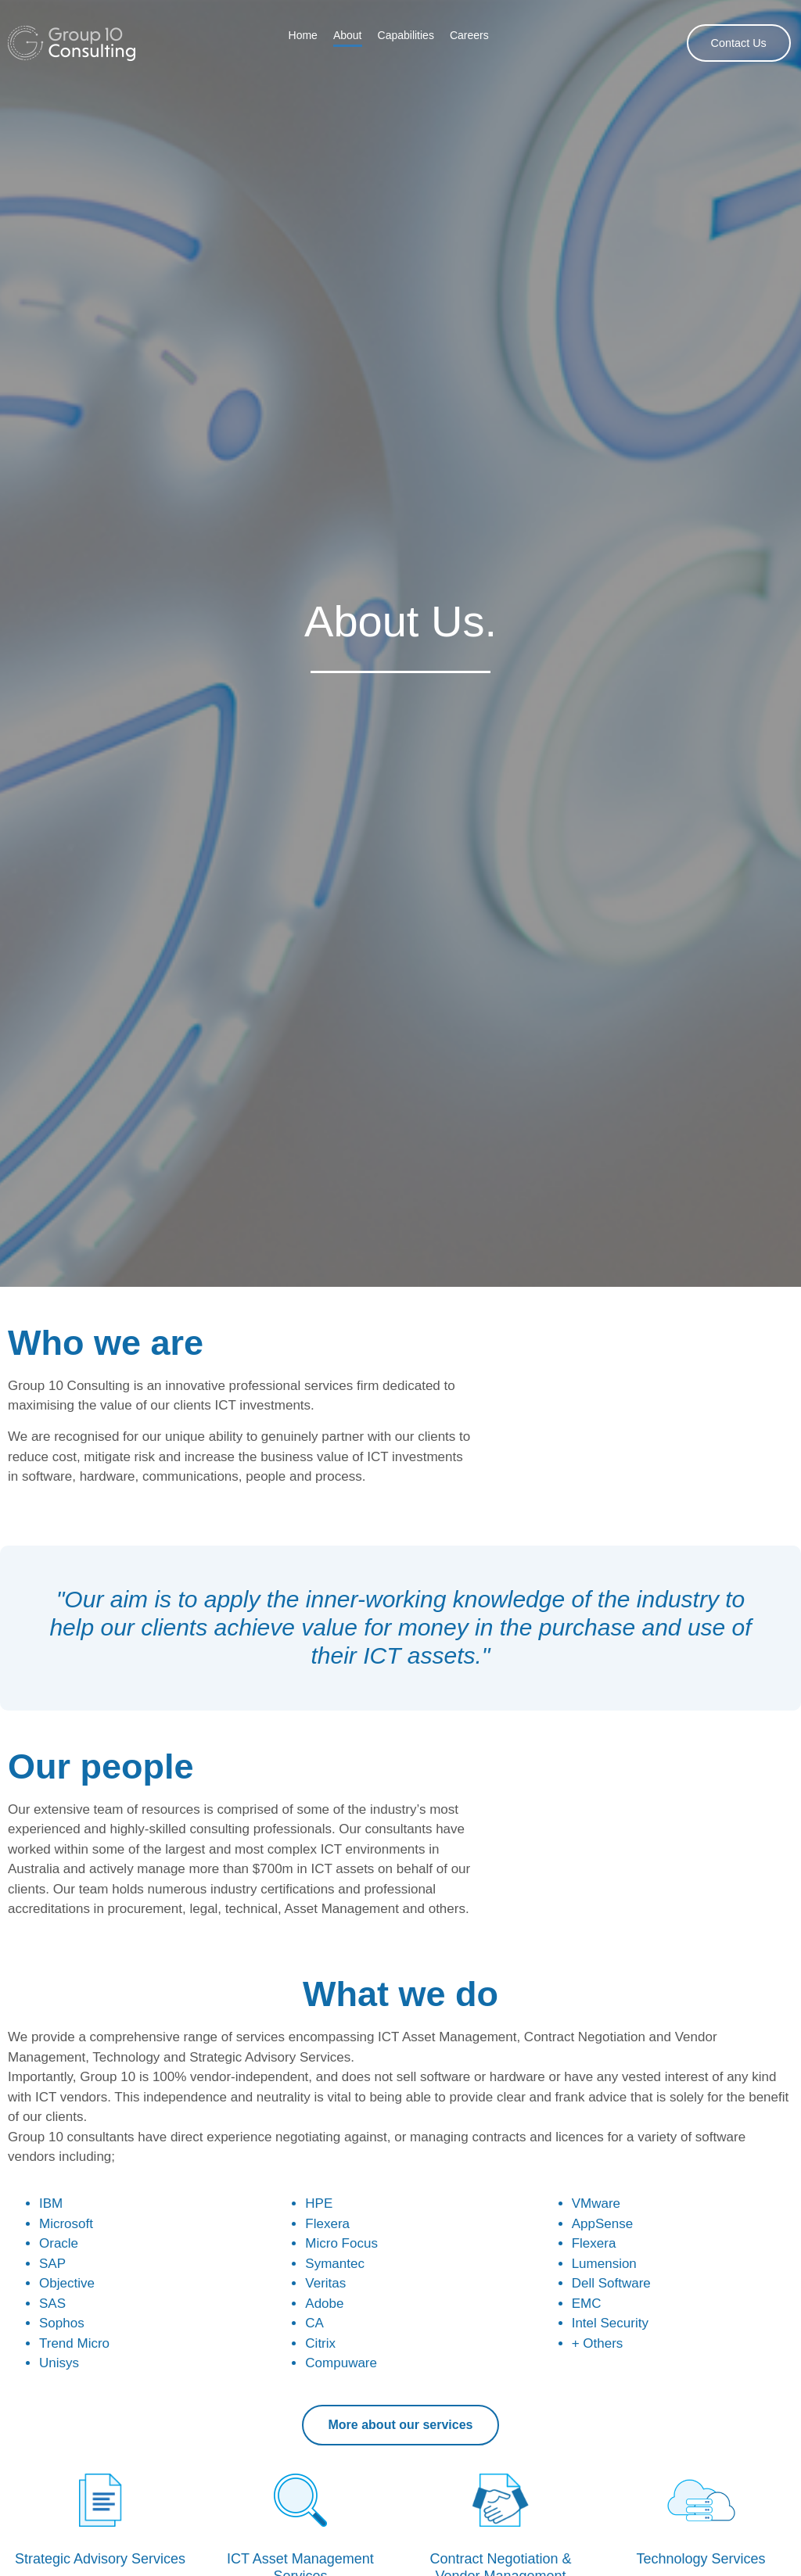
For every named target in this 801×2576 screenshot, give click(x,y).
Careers (469, 35)
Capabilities (406, 35)
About (347, 35)
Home (303, 35)
